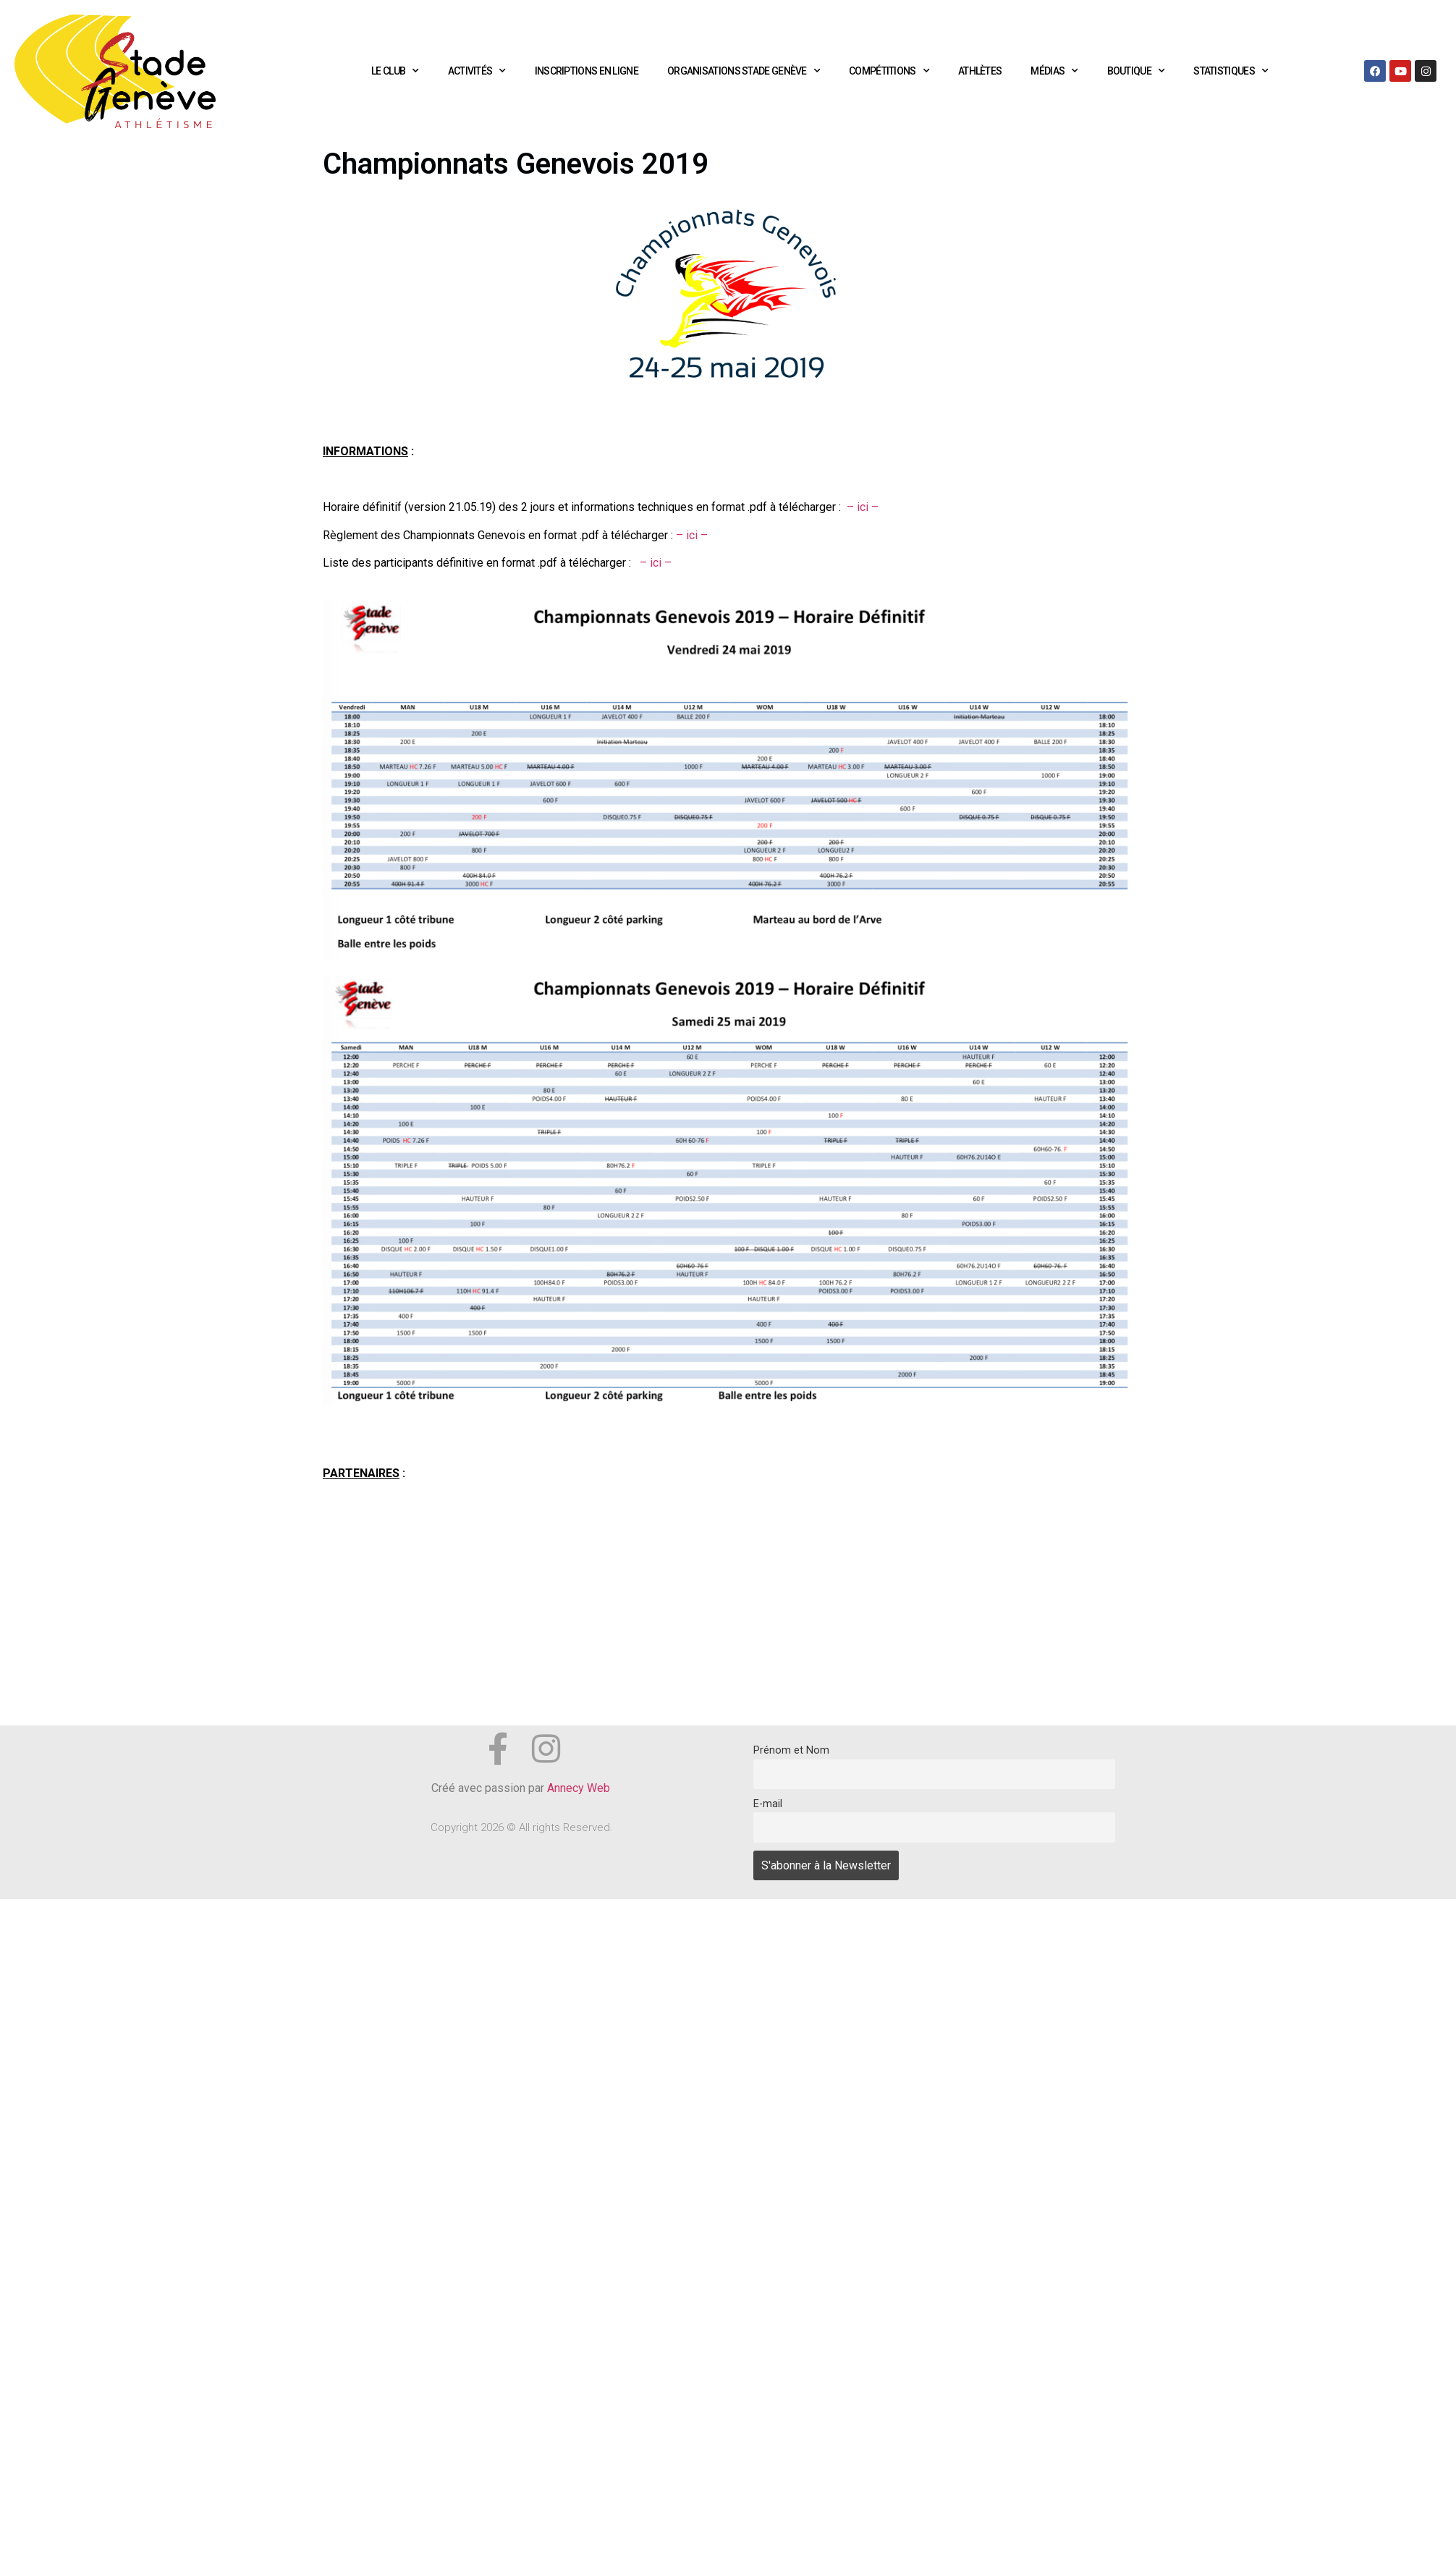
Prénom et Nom (791, 1750)
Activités (477, 71)
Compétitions (889, 71)
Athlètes (980, 71)
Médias (1054, 71)
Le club (394, 71)
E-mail (767, 1804)
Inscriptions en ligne (586, 71)
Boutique (1136, 71)
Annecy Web (580, 1788)
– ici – (863, 507)
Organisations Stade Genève (743, 71)
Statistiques (1230, 71)
